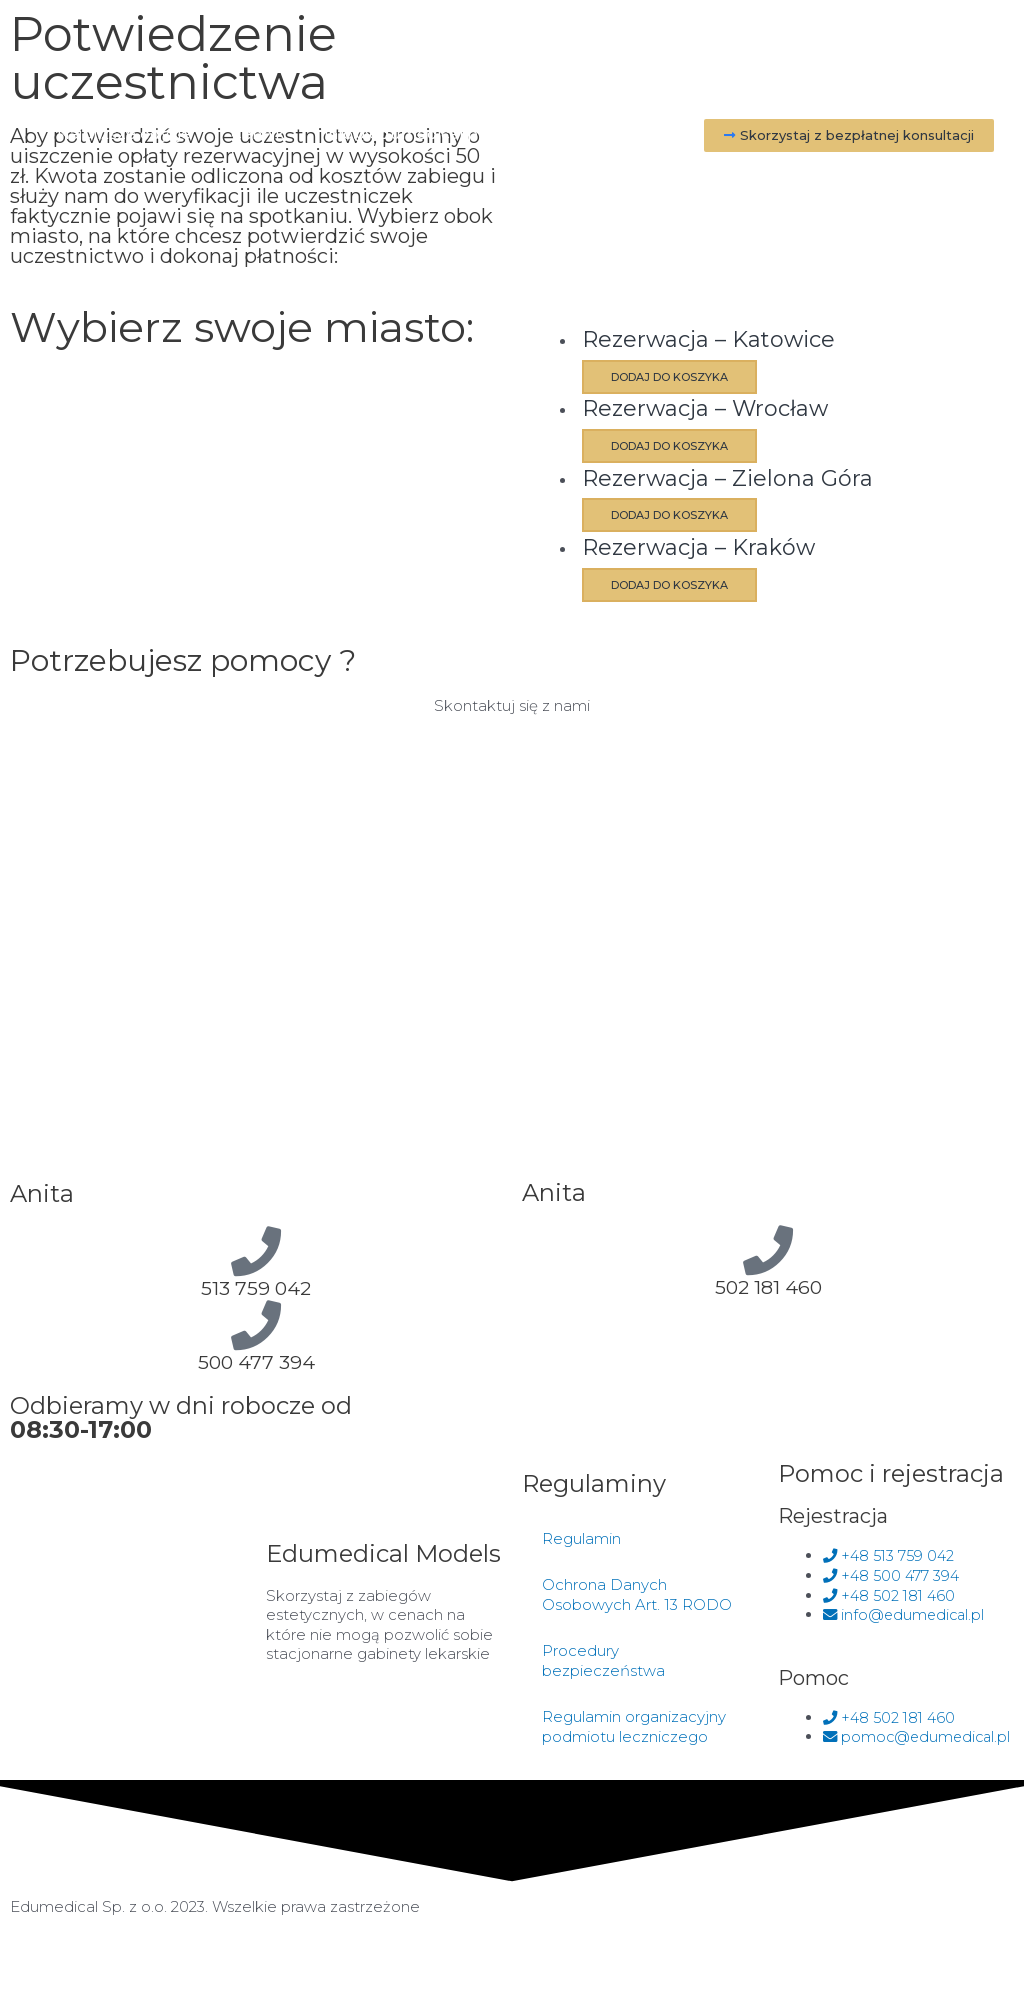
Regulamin (581, 1545)
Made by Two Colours (612, 1932)
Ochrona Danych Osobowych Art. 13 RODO (637, 1601)
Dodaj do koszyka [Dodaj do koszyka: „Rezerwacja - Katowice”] (682, 377)
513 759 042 (256, 1287)
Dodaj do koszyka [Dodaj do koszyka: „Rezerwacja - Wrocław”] (682, 446)
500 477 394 (256, 1361)
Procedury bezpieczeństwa (603, 1667)
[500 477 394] (256, 1324)
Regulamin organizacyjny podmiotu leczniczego (634, 1733)
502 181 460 (768, 1286)
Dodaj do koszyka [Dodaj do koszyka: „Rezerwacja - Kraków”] (682, 584)
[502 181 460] (768, 1249)
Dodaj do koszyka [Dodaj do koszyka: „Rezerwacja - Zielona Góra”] (682, 515)
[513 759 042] (256, 1250)
